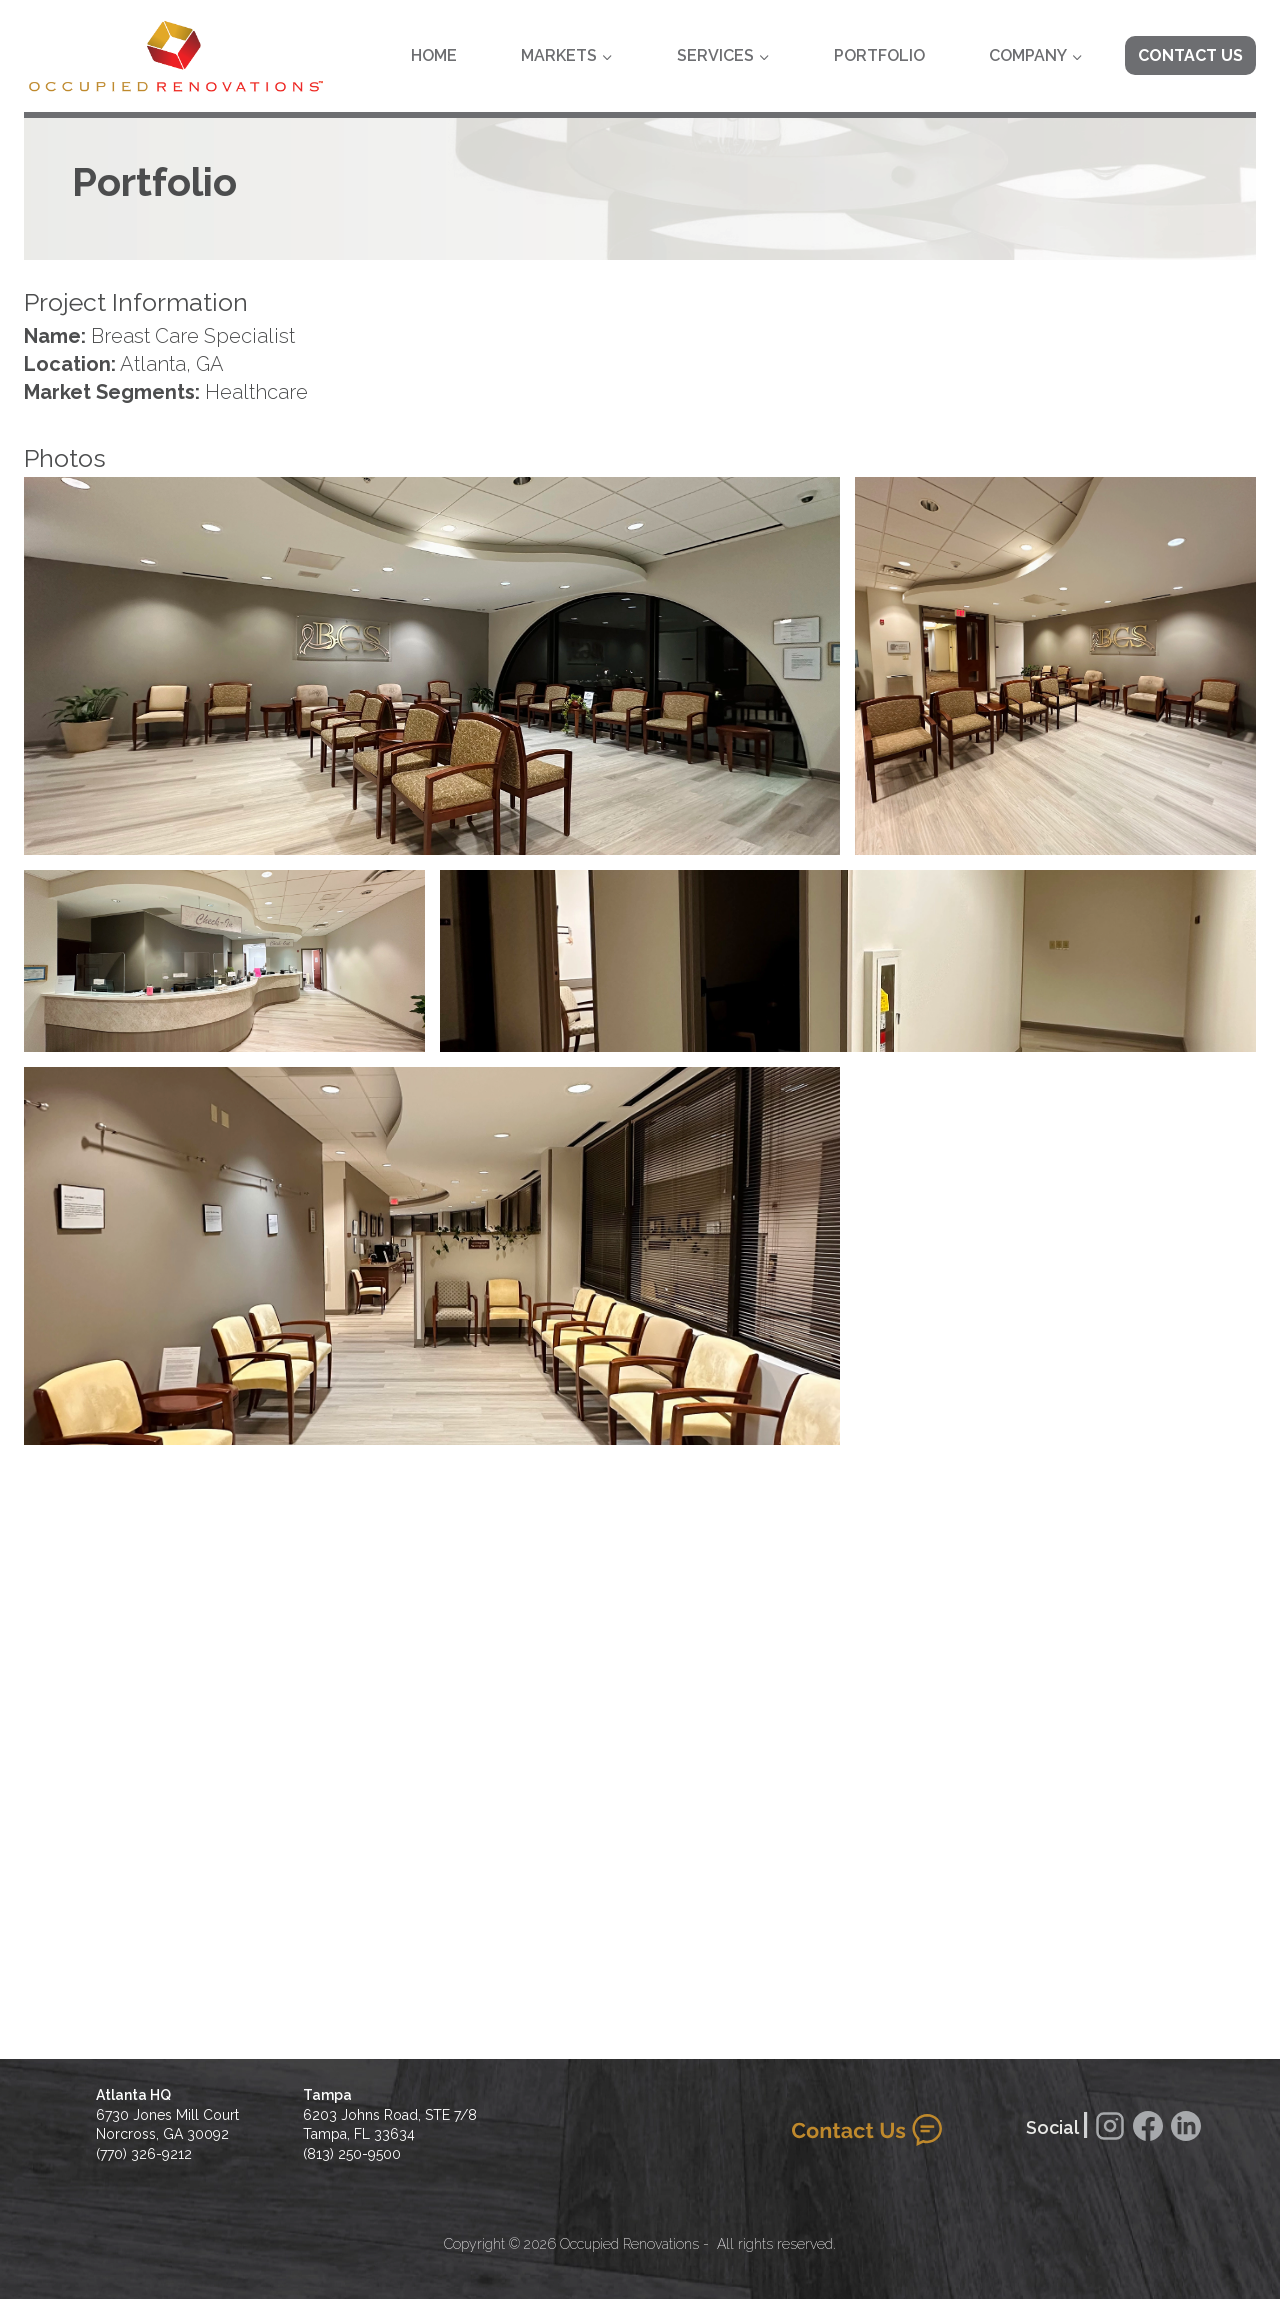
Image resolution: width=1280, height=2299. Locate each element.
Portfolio (879, 55)
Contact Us (1190, 55)
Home (434, 55)
